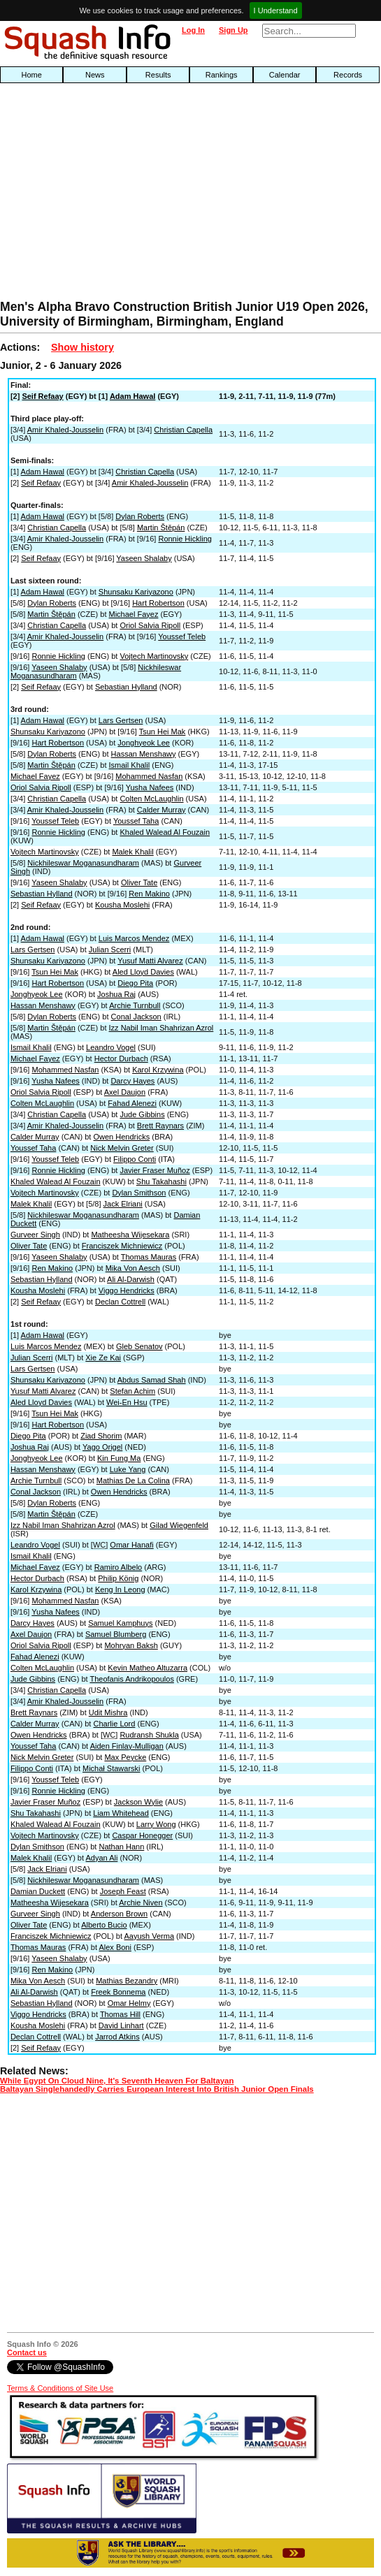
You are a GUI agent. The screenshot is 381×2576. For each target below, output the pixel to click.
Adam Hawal (132, 396)
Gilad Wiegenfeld (179, 1525)
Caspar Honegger (142, 1835)
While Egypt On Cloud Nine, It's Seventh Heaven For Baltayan (116, 2080)
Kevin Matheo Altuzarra (147, 1668)
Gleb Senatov (139, 1346)
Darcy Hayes (132, 1081)
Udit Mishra (108, 1712)
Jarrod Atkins (117, 2036)
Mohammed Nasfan (148, 776)
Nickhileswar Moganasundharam (83, 863)
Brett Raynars (160, 1125)
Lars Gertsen (121, 720)
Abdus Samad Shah (151, 1380)
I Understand (276, 10)
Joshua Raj (116, 994)
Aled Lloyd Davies (143, 972)
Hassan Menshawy (143, 754)
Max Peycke (125, 1757)
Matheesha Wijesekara (130, 1234)
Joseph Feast (123, 1891)
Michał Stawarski (111, 1768)
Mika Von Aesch (133, 1268)
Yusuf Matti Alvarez (150, 960)
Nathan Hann (121, 1846)
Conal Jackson (136, 1016)
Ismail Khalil (129, 765)
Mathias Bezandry (126, 1981)
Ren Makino (149, 893)
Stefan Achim (132, 1391)
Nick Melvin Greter (121, 1148)
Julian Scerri (110, 949)
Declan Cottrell (120, 1301)
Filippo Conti (134, 1159)
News (95, 75)
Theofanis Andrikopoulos (131, 1679)
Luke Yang (128, 1469)
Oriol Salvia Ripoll (150, 625)
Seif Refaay (42, 396)
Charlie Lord (114, 1723)
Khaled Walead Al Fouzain (165, 832)
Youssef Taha (136, 821)
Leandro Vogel (111, 1047)
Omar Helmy (129, 2003)
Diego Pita (135, 983)
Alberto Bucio (104, 1925)
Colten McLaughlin (151, 798)
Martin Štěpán (161, 527)
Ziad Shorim (101, 1436)
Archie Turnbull (134, 1005)
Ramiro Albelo (118, 1567)
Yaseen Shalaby (143, 558)
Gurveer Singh (35, 1234)
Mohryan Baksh (130, 1645)
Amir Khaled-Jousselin (65, 429)
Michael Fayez (134, 614)
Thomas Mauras (148, 1257)
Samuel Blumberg (115, 1634)
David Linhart (121, 2025)
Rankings (222, 75)
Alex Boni (115, 1947)
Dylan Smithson (139, 1192)
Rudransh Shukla (149, 1735)
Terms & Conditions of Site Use (60, 2388)
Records (347, 75)
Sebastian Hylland (126, 687)
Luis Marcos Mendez (134, 938)
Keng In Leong (120, 1589)
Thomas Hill (120, 2014)
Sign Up (233, 30)
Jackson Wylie (138, 1802)
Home (32, 75)
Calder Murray (161, 810)
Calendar (285, 75)
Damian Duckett (37, 1891)
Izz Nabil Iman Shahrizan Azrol (161, 1028)
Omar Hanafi (131, 1545)
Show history (82, 347)
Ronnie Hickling (184, 538)
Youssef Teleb (182, 636)
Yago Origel (102, 1447)
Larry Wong (156, 1824)
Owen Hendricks (121, 1137)
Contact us (27, 2352)
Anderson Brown (119, 1913)
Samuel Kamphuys (120, 1623)
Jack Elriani (123, 1204)
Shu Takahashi (161, 1181)
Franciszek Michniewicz (122, 1246)
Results (158, 75)
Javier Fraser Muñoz (154, 1170)
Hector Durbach (121, 1058)
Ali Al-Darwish (130, 1279)
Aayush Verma (149, 1936)
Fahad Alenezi (132, 1103)
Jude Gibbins (142, 1114)
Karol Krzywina (157, 1069)
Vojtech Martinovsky (154, 656)
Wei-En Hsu (126, 1402)
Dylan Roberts (139, 516)
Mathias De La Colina (133, 1480)
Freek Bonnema (118, 1992)
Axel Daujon (124, 1092)
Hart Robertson (158, 603)
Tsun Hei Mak (162, 731)
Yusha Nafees (150, 787)
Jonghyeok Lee (143, 742)
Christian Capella (183, 429)
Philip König (118, 1578)
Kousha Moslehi (122, 905)
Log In (193, 30)
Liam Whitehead (121, 1813)
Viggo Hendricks (126, 1290)
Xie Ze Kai (103, 1357)
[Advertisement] (122, 195)
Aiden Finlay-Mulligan (127, 1746)
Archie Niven (140, 1902)
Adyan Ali (102, 1858)
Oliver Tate (139, 882)
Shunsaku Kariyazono (136, 592)
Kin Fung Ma (119, 1458)
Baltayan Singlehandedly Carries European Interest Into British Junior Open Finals (157, 2089)
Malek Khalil (132, 851)
